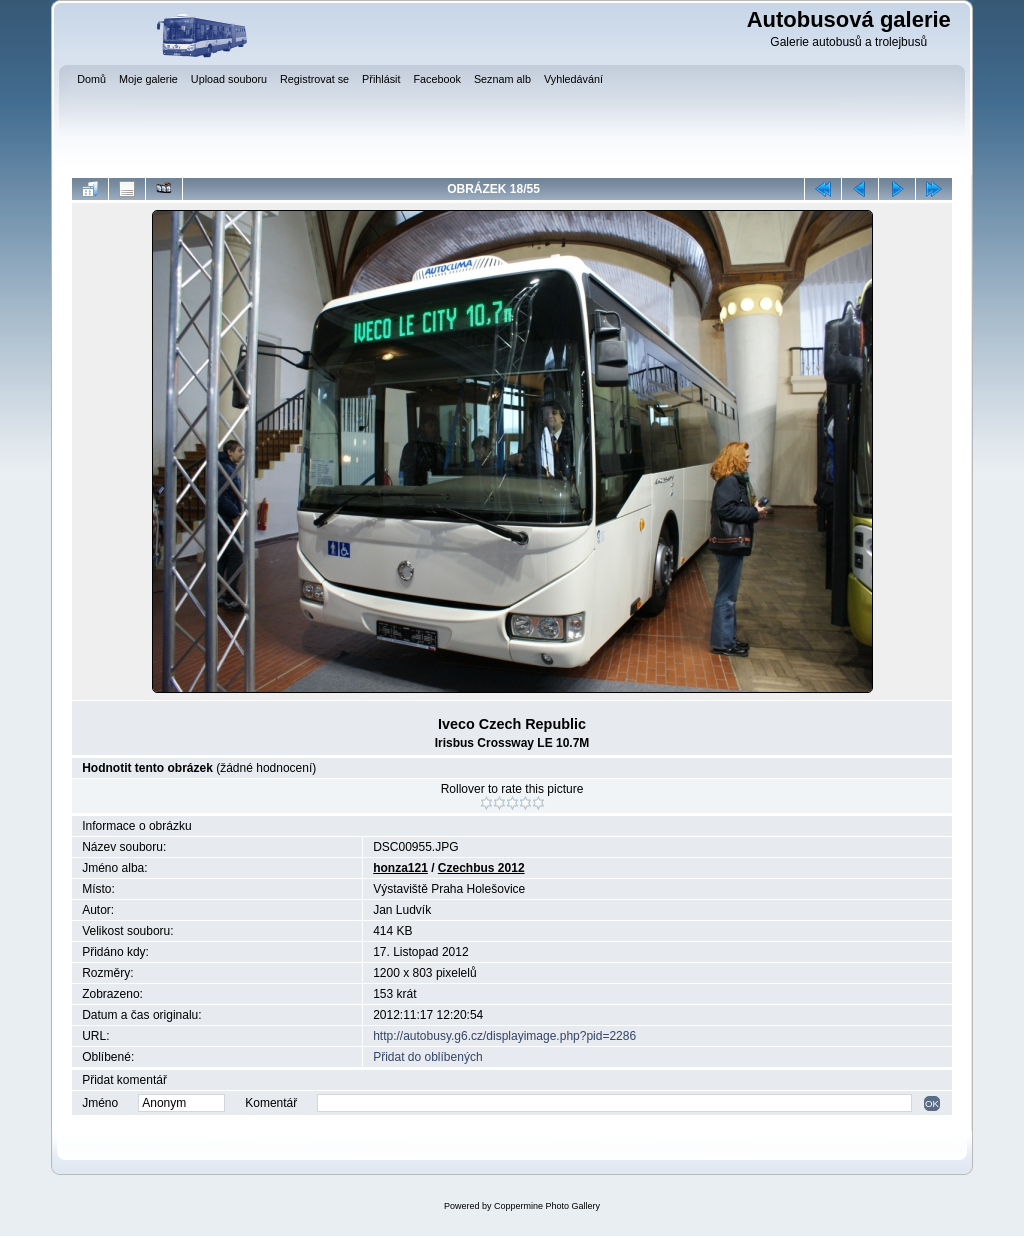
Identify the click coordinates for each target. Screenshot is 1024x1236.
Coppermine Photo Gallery (547, 1206)
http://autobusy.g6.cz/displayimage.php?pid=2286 (504, 1036)
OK (932, 1103)
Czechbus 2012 (481, 868)
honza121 (400, 868)
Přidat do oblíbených (427, 1057)
